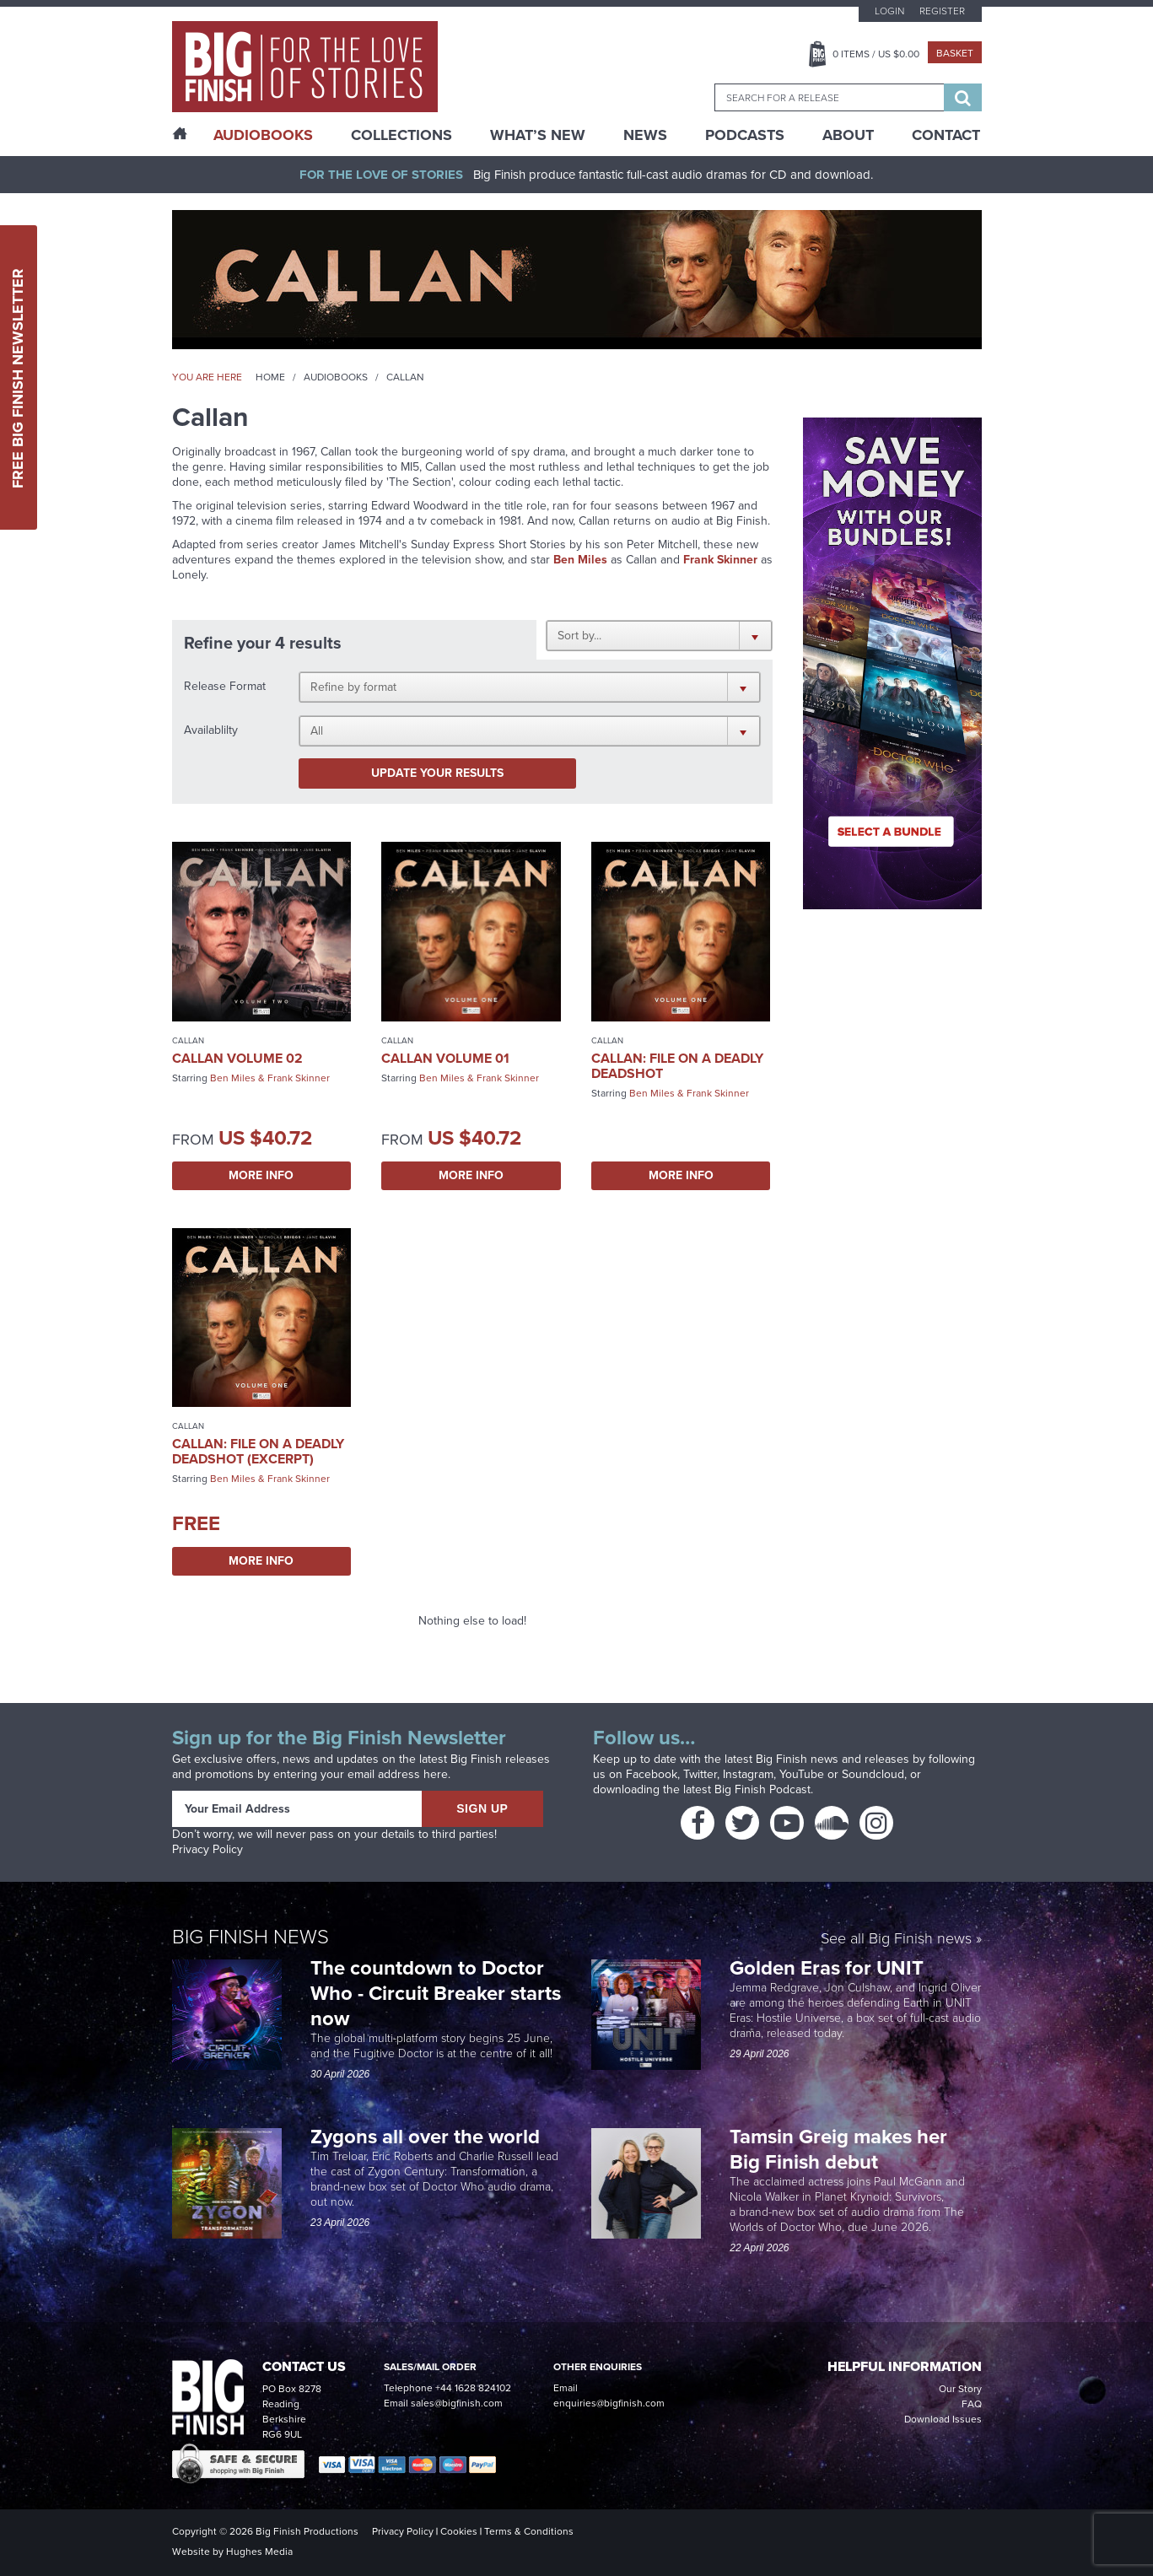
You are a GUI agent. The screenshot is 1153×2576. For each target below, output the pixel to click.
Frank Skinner (298, 1078)
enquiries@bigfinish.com (609, 2403)
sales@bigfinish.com (457, 2403)
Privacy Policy (207, 1849)
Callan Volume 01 (445, 1058)
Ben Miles (580, 560)
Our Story (960, 2388)
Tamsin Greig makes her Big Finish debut (838, 2149)
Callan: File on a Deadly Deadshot (677, 1065)
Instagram (748, 1774)
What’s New (537, 135)
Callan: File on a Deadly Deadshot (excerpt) (258, 1451)
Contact (946, 135)
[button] (659, 635)
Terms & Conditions (529, 2531)
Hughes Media (259, 2551)
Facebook (651, 1774)
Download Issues (943, 2419)
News (645, 135)
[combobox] (829, 97)
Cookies (458, 2531)
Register (942, 11)
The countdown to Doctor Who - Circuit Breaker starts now (435, 1993)
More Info (261, 1175)
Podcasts (744, 135)
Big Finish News (250, 1936)
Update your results (437, 773)
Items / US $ (875, 54)
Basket (954, 53)
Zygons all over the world (427, 2136)
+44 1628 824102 (473, 2387)
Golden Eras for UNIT (829, 1968)
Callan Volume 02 (237, 1058)
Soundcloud (873, 1774)
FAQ (972, 2404)
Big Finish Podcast (762, 1789)
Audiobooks (336, 377)
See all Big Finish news (896, 1939)
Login (889, 11)
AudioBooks (263, 135)
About (848, 135)
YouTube (801, 1774)
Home (270, 377)
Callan (188, 1040)
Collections (401, 135)
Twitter (700, 1774)
